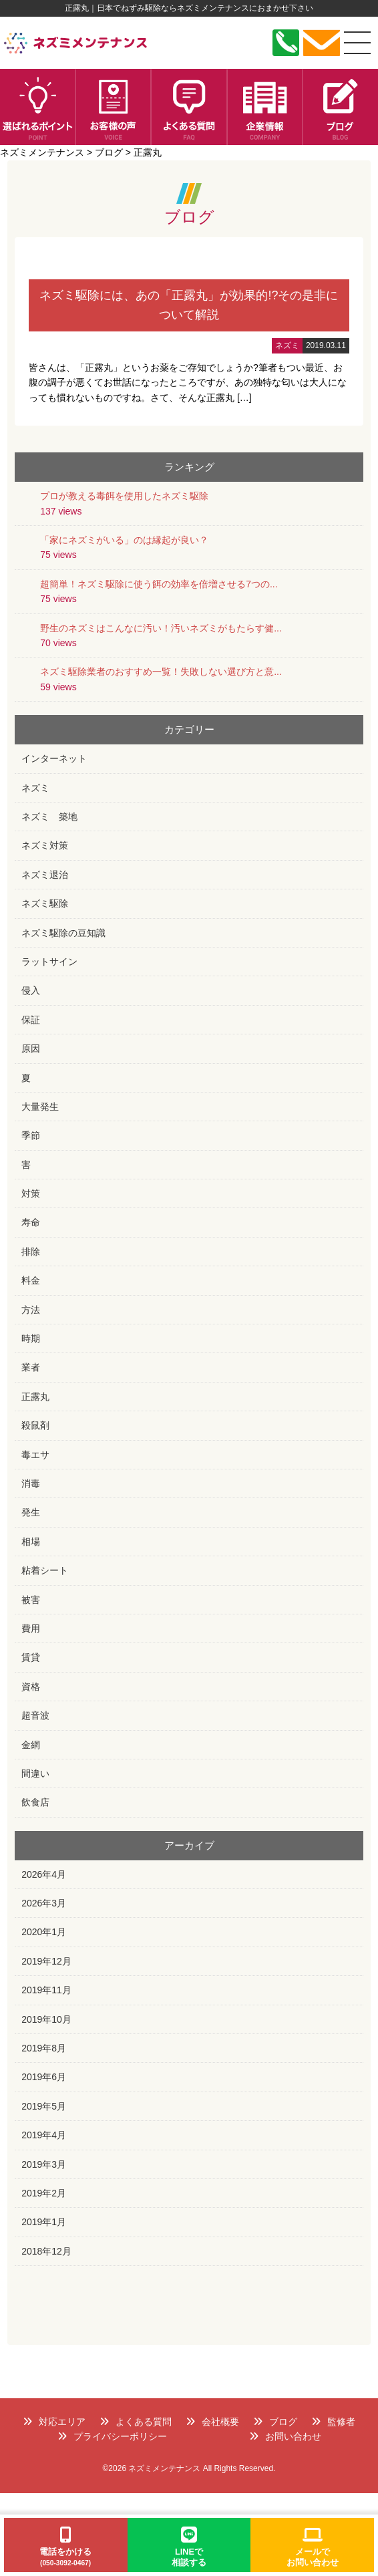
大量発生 (40, 1106)
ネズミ (35, 787)
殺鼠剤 (35, 1425)
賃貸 (30, 1657)
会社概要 (212, 2421)
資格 (30, 1686)
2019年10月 (46, 2019)
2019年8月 (43, 2048)
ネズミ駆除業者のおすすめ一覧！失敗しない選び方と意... (161, 671)
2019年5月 (43, 2106)
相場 (30, 1541)
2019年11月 (46, 1990)
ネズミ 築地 (49, 816)
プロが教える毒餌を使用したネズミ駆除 (124, 495)
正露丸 (35, 1396)
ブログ (275, 2421)
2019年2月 (43, 2193)
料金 (30, 1280)
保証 (30, 1019)
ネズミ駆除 (44, 903)
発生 (30, 1512)
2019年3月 (43, 2164)
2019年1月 (43, 2221)
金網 (30, 1744)
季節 (30, 1135)
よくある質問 (136, 2421)
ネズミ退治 (44, 874)
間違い (35, 1773)
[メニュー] (357, 42)
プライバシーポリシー (112, 2436)
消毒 (30, 1483)
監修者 (333, 2421)
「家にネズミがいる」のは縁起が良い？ (124, 540)
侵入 (30, 990)
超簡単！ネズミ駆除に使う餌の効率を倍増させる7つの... (158, 584)
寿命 (30, 1222)
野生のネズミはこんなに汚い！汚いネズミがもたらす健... (161, 628)
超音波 (35, 1715)
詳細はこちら (189, 331)
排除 (30, 1251)
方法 (30, 1309)
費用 (30, 1628)
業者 (30, 1367)
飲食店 (35, 1802)
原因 (30, 1048)
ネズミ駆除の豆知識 (63, 932)
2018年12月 (46, 2251)
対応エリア (54, 2421)
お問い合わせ (285, 2436)
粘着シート (44, 1570)
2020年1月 (43, 1931)
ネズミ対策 (44, 845)
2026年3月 (43, 1903)
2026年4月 (43, 1874)
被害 (30, 1599)
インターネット (54, 758)
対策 (30, 1193)
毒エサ (35, 1454)
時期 (30, 1338)
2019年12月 (46, 1961)
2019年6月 (43, 2076)
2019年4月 (43, 2135)
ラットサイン (49, 961)
